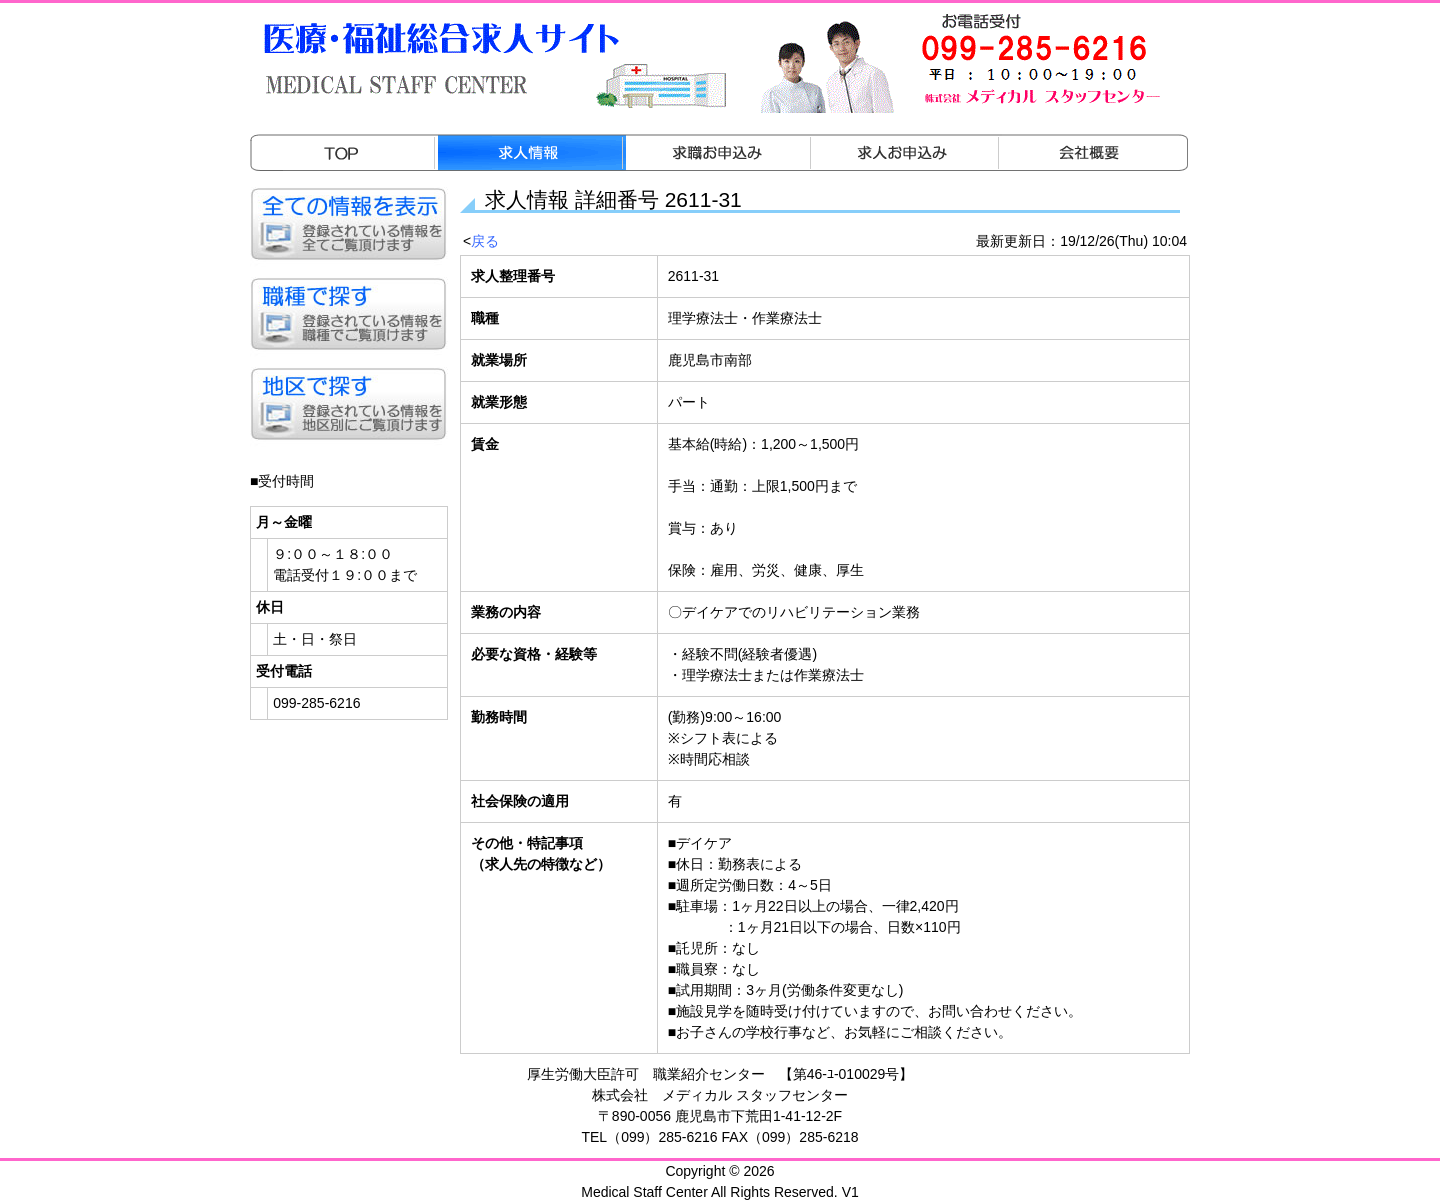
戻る (485, 241)
